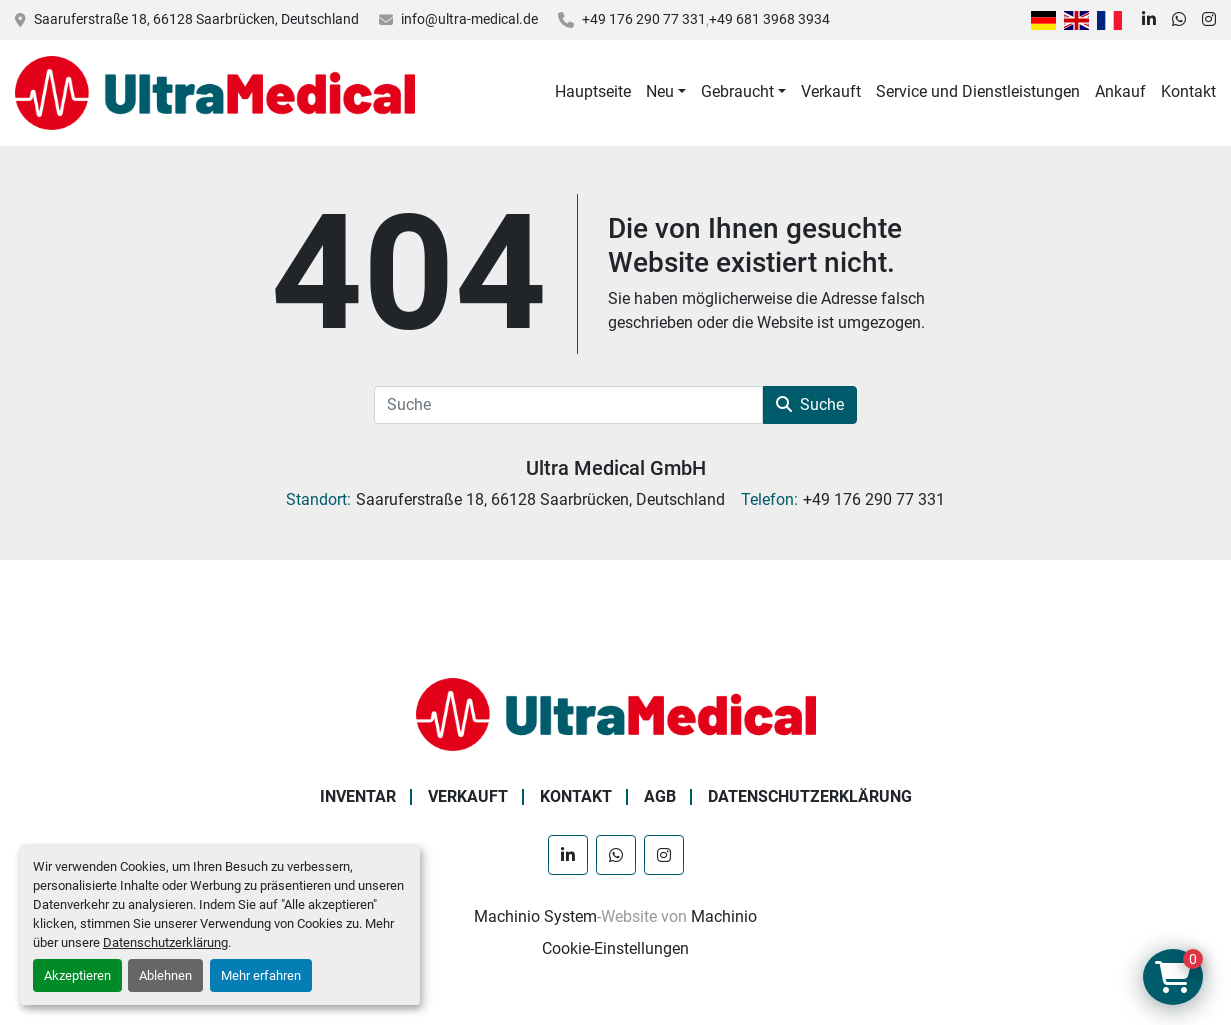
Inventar (358, 796)
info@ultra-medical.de (469, 19)
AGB (660, 796)
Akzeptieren (77, 975)
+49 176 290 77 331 (644, 19)
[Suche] (568, 405)
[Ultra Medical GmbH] (616, 713)
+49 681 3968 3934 (769, 19)
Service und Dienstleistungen (978, 91)
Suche (810, 404)
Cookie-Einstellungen (615, 948)
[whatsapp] (1179, 20)
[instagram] (1209, 20)
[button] (666, 92)
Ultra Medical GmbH (616, 468)
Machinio (724, 916)
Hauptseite (593, 91)
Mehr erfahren (261, 975)
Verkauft (831, 91)
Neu (660, 91)
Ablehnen (165, 975)
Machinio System (535, 916)
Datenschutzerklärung (165, 942)
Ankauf (1120, 91)
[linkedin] (1149, 20)
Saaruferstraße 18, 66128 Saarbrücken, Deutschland (196, 19)
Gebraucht (737, 91)
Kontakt (1188, 91)
